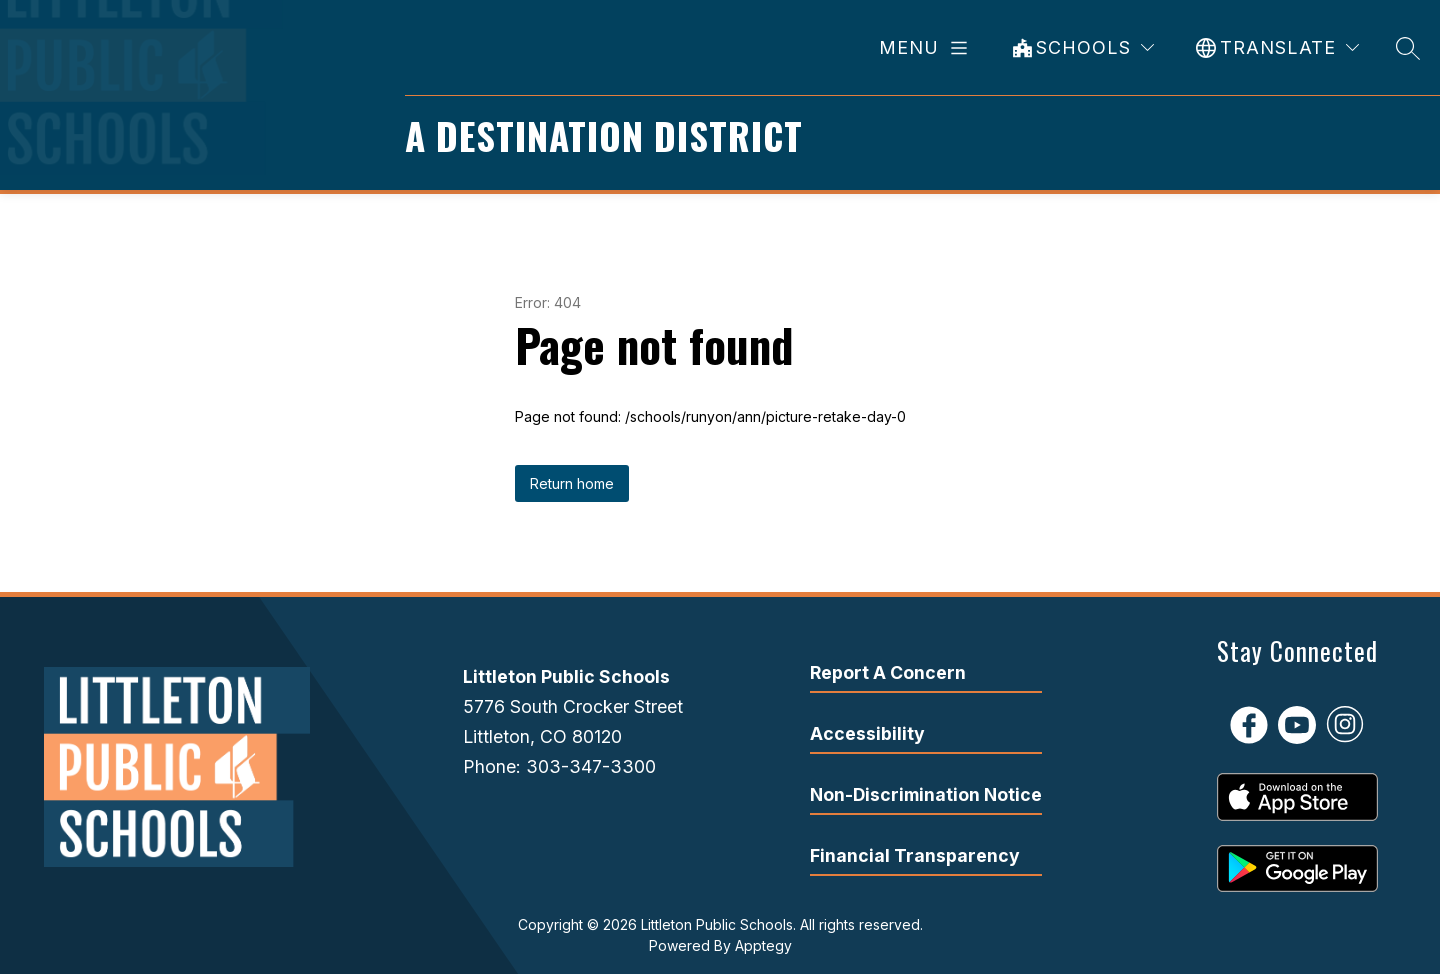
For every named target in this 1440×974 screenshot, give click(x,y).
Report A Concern (888, 672)
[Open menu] (927, 48)
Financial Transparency (915, 855)
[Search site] (1408, 47)
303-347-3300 (591, 766)
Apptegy (763, 945)
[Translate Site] (1277, 47)
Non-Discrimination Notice (926, 794)
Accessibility (867, 733)
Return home (572, 483)
